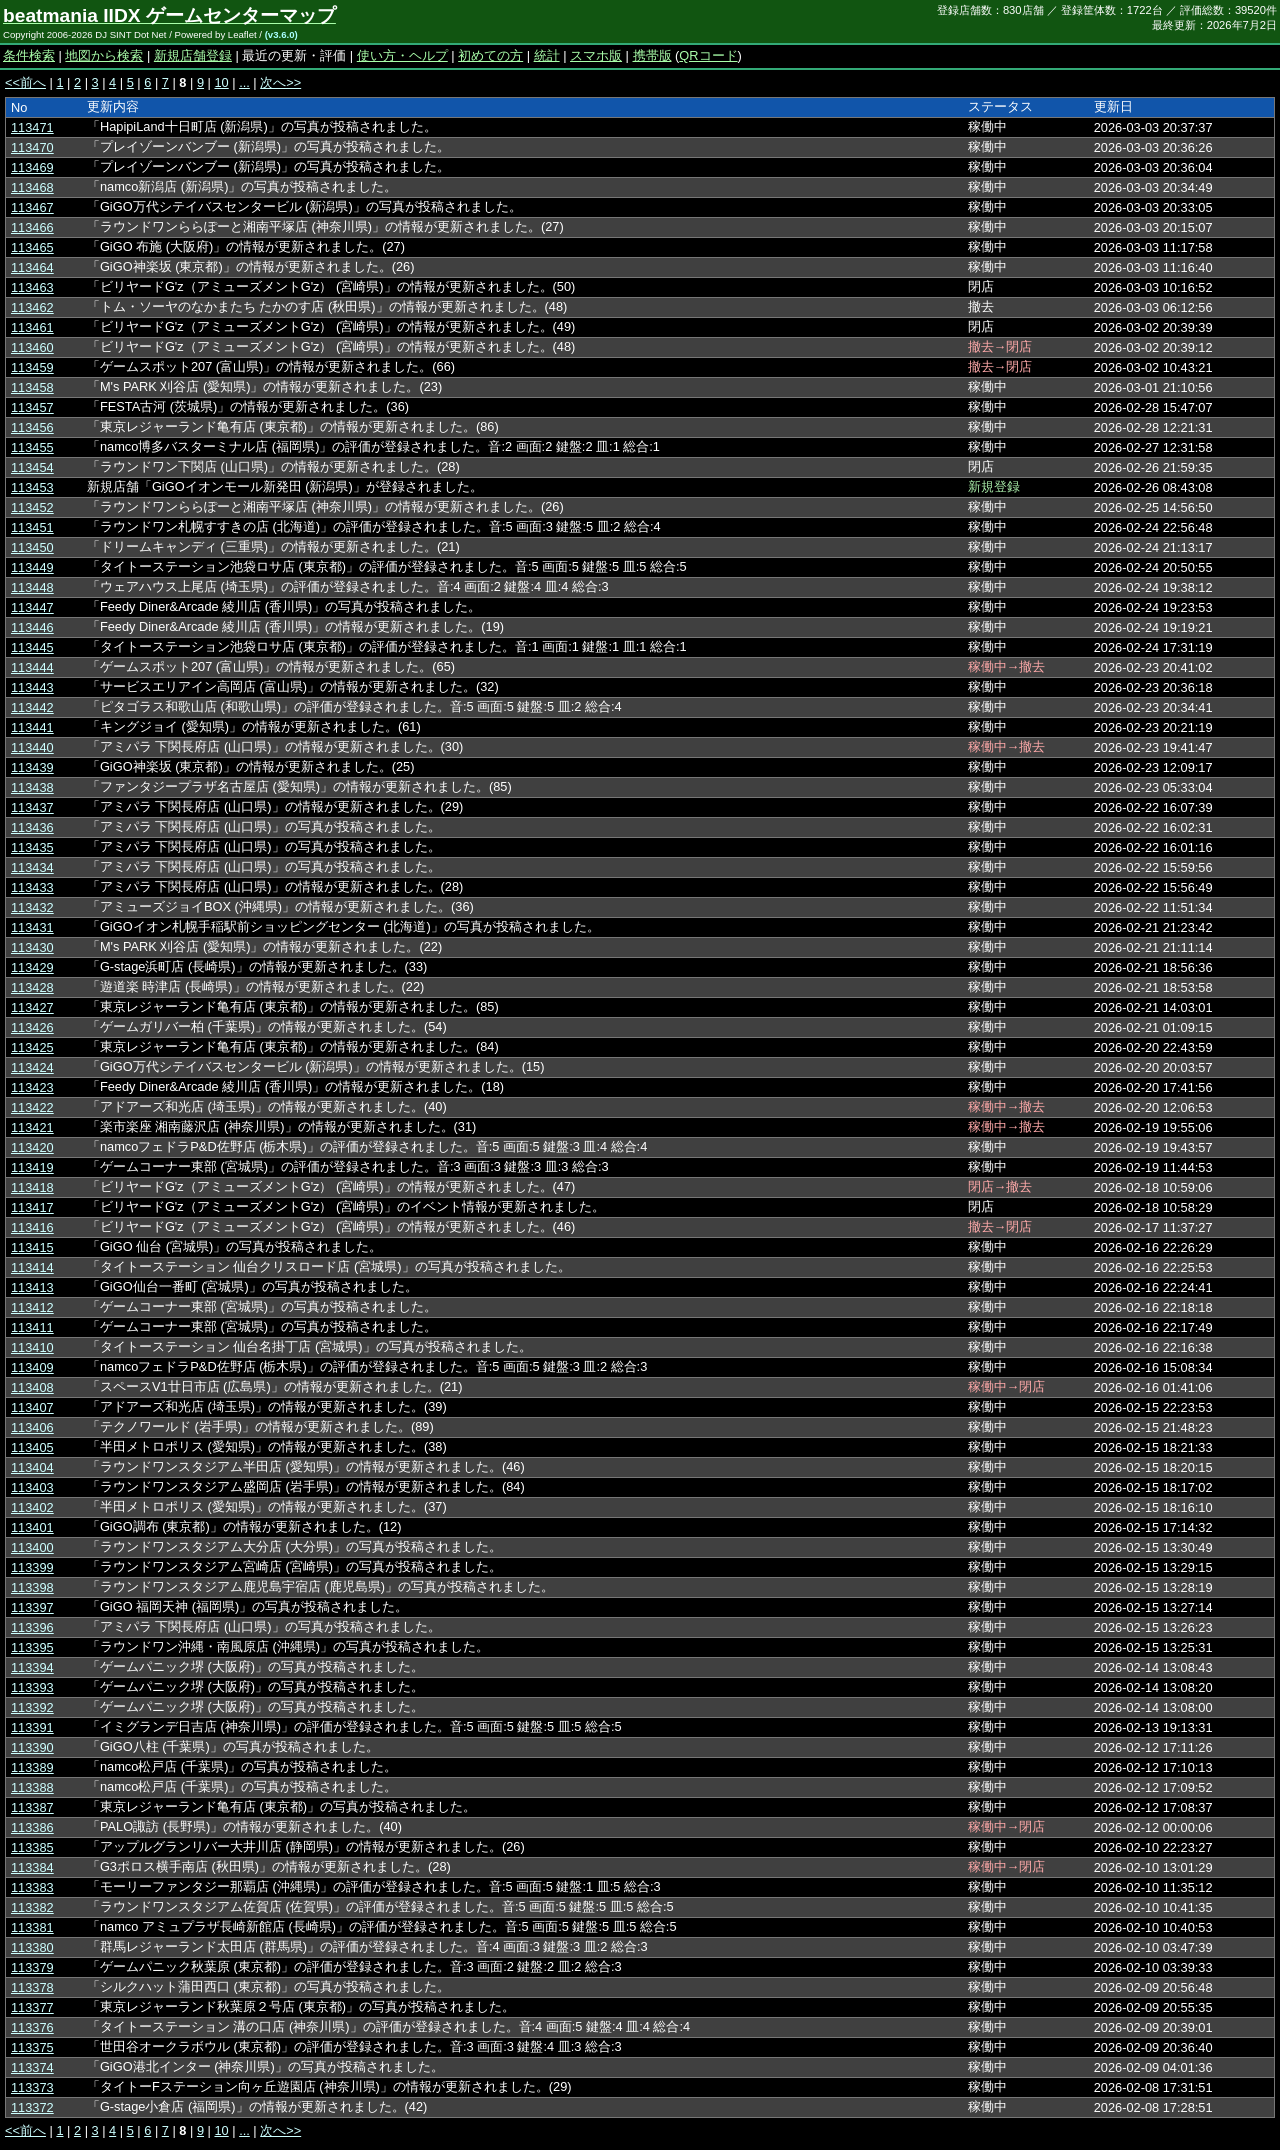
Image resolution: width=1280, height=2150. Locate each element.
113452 (32, 507)
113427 (32, 1007)
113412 (32, 1307)
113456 (32, 427)
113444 (32, 667)
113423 (32, 1087)
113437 (32, 807)
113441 (32, 727)
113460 (32, 347)
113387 (32, 1807)
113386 (32, 1827)
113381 (32, 1927)
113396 (32, 1627)
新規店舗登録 (193, 55)
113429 (32, 967)
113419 (32, 1167)
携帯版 (652, 55)
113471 (32, 127)
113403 (32, 1487)
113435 (32, 847)
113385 (32, 1847)
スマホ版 (596, 55)
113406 (32, 1427)
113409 (32, 1367)
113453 (32, 487)
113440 (32, 747)
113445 (32, 647)
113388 (32, 1787)
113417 (32, 1207)
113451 (32, 527)
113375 (32, 2047)
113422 (32, 1107)
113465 (32, 247)
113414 (32, 1267)
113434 (32, 867)
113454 (32, 467)
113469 (32, 167)
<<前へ (25, 82)
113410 (32, 1347)
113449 (32, 567)
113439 (32, 767)
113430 (32, 947)
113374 (32, 2067)
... (244, 82)
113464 (32, 267)
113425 (32, 1047)
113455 (32, 447)
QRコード (708, 55)
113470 (32, 147)
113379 (32, 1967)
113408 (32, 1387)
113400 (32, 1547)
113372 (32, 2107)
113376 (32, 2027)
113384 (32, 1867)
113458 (32, 387)
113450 (32, 547)
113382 (32, 1907)
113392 (32, 1707)
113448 (32, 587)
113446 (32, 627)
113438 (32, 787)
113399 (32, 1567)
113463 (32, 287)
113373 (32, 2087)
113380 (32, 1947)
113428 (32, 987)
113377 (32, 2007)
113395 (32, 1647)
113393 (32, 1687)
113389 (32, 1767)
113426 (32, 1027)
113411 (32, 1327)
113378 (32, 1987)
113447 (32, 607)
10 (221, 82)
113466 (32, 227)
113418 (32, 1187)
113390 (32, 1747)
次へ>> (280, 82)
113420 (32, 1147)
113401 (32, 1527)
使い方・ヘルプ (402, 55)
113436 (32, 827)
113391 (32, 1727)
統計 (547, 55)
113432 (32, 907)
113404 (32, 1467)
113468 (32, 187)
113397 (32, 1607)
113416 (32, 1227)
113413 (32, 1287)
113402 (32, 1507)
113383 (32, 1887)
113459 (32, 367)
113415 (32, 1247)
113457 (32, 407)
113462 (32, 307)
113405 (32, 1447)
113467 (32, 207)
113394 (32, 1667)
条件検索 (29, 55)
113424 (32, 1067)
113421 (32, 1127)
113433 (32, 887)
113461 (32, 327)
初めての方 (490, 55)
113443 (32, 687)
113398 (32, 1587)
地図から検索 (104, 55)
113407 (32, 1407)
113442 (32, 707)
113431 (32, 927)
